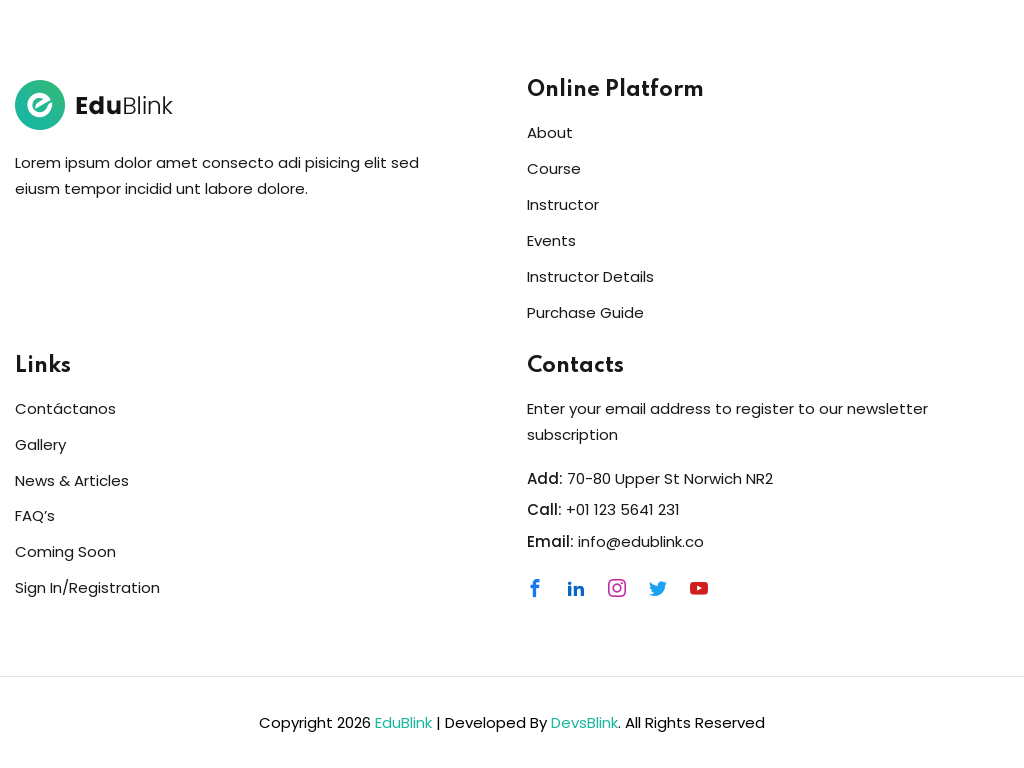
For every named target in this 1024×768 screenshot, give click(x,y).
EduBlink (403, 722)
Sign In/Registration (87, 587)
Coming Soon (65, 551)
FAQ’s (35, 515)
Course (554, 168)
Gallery (40, 444)
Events (551, 240)
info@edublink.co (641, 541)
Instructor (563, 204)
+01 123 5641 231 (623, 509)
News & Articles (72, 480)
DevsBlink (584, 722)
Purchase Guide (585, 312)
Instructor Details (590, 276)
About (550, 132)
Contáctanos (65, 408)
